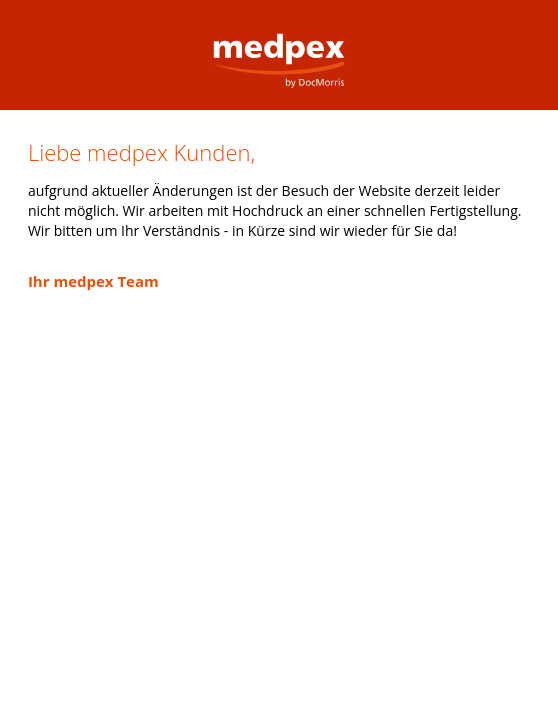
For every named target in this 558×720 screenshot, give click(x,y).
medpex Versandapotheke (279, 44)
